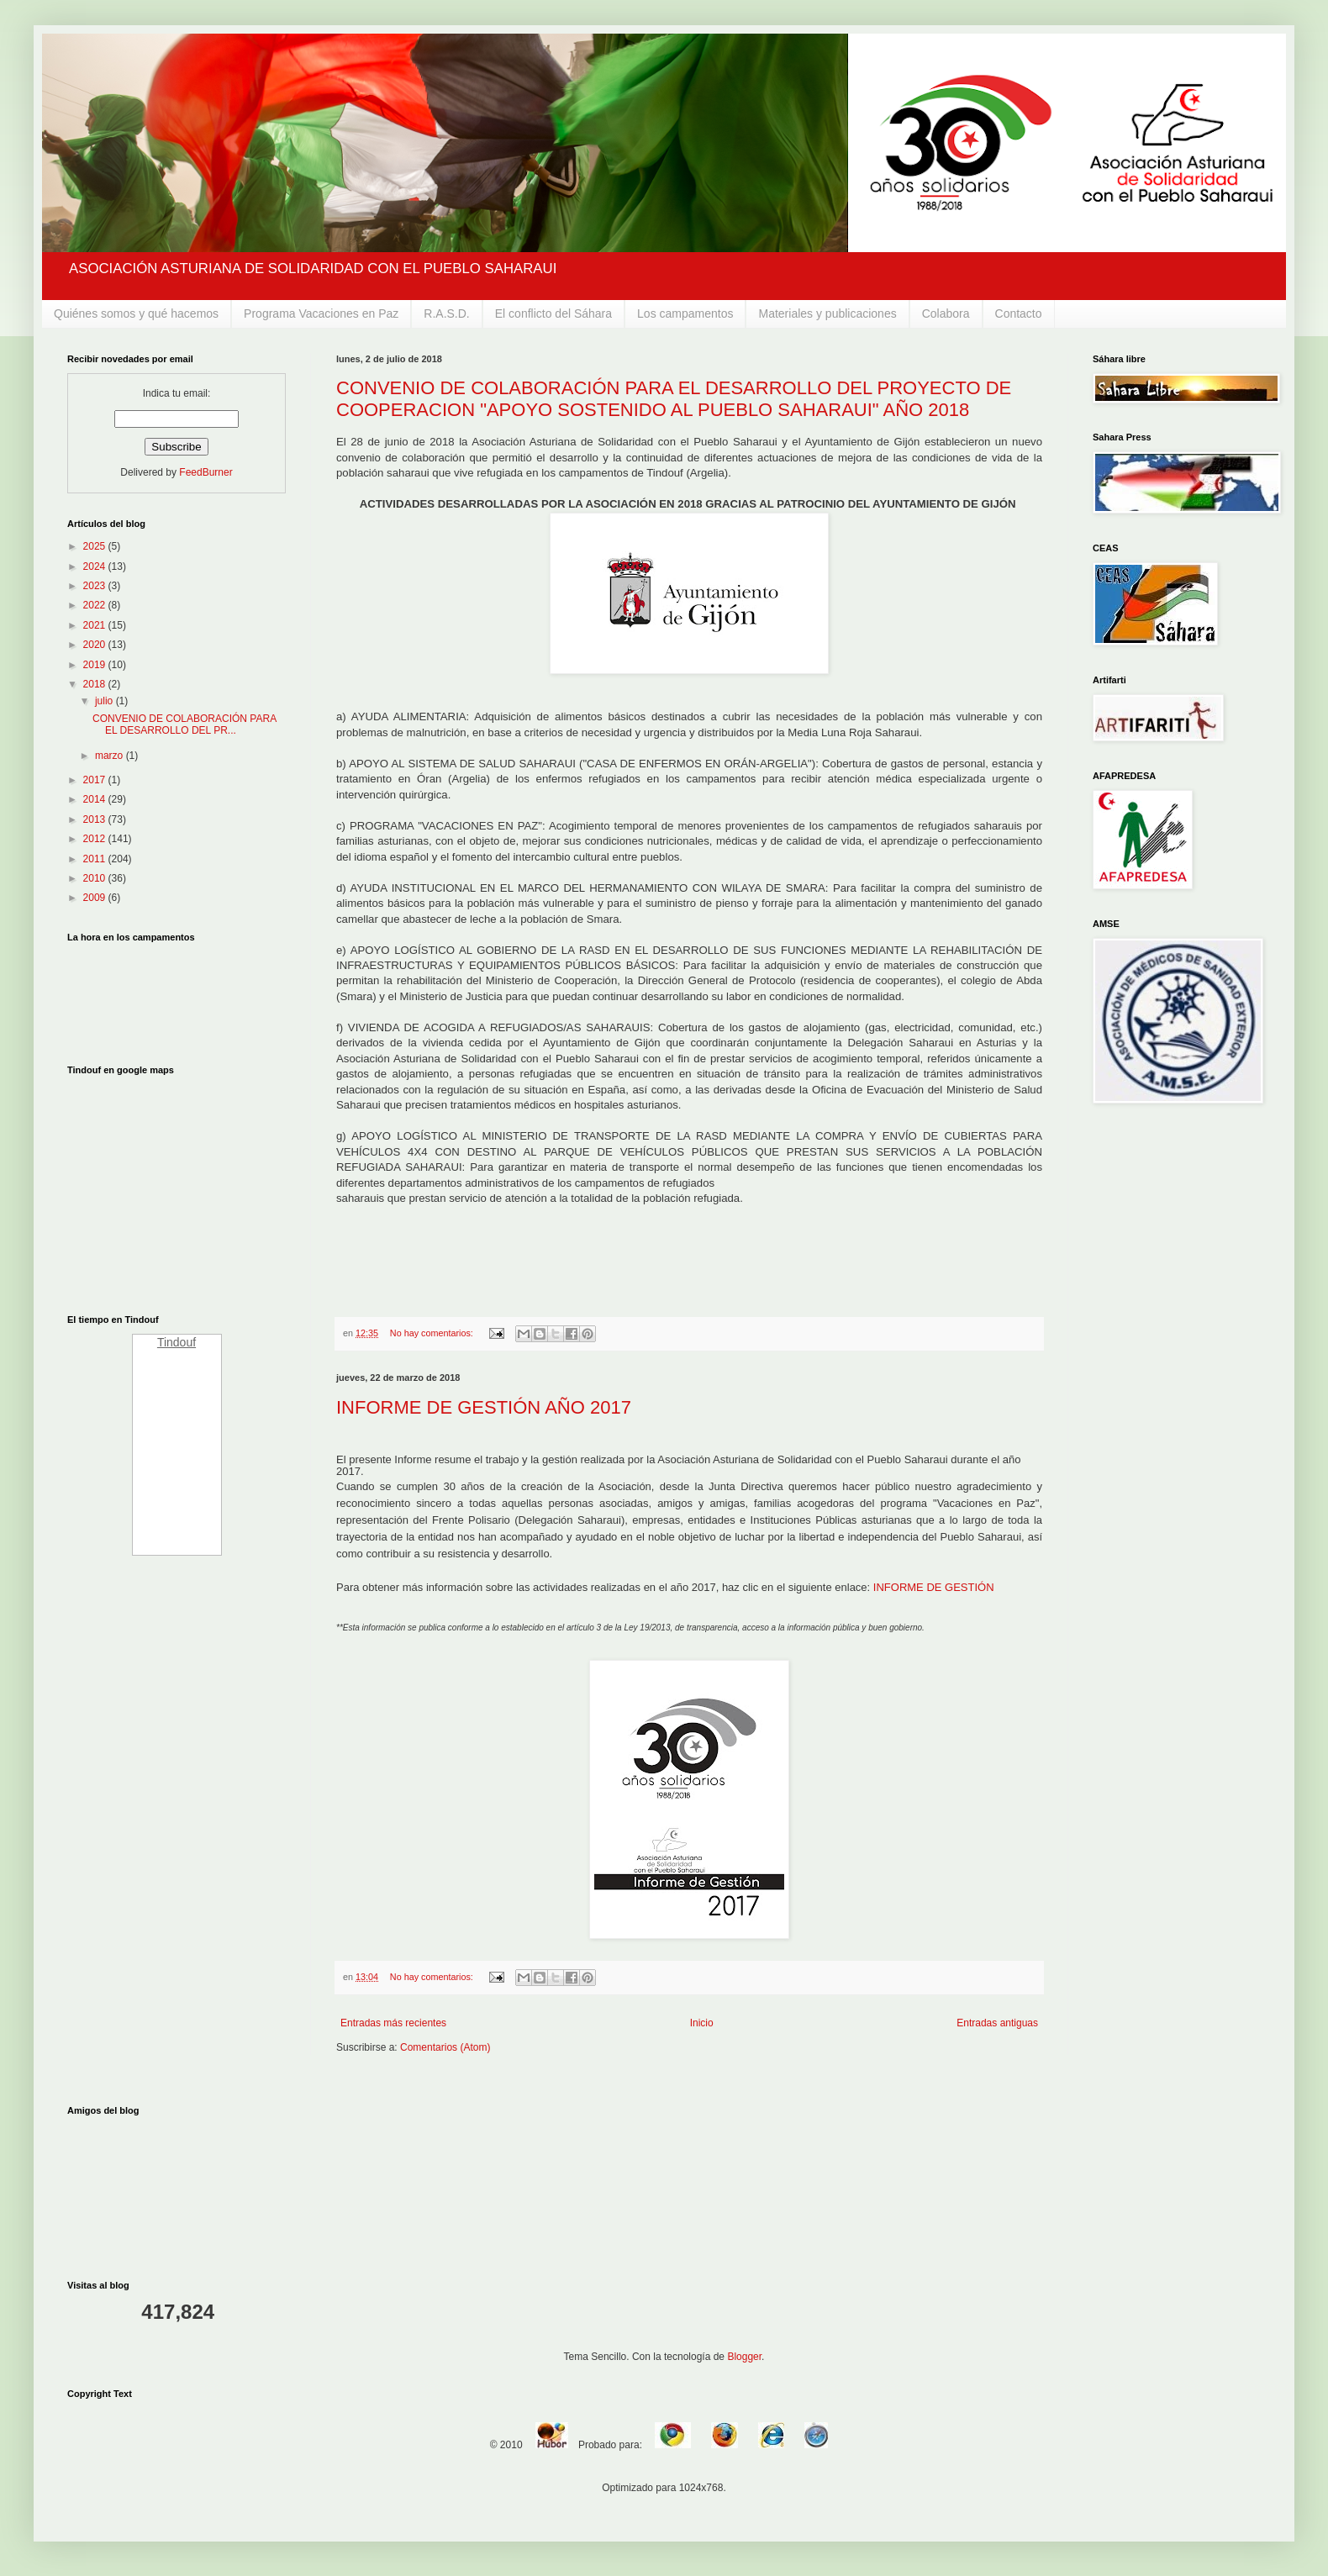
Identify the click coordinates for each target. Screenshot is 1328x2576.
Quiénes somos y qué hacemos (136, 313)
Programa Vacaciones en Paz (321, 313)
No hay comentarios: (433, 1333)
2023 (95, 586)
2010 (95, 878)
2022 (95, 605)
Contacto (1018, 313)
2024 (95, 566)
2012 (95, 839)
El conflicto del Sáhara (553, 313)
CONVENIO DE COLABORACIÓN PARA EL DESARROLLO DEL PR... (184, 724)
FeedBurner (205, 472)
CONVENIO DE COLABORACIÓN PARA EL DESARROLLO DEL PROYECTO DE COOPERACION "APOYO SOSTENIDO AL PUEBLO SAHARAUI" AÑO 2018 (673, 398)
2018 (95, 684)
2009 (95, 897)
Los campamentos (685, 313)
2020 (95, 645)
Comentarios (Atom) (445, 2047)
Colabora (946, 313)
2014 (95, 799)
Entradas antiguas (997, 2023)
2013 (95, 819)
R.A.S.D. (446, 313)
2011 (95, 859)
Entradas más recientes (393, 2023)
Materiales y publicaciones (827, 313)
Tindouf (176, 1342)
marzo (110, 755)
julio (105, 701)
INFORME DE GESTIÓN (933, 1587)
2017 (95, 780)
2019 (95, 665)
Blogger (744, 2357)
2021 (95, 625)
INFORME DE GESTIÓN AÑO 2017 (483, 1407)
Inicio (702, 2023)
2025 (95, 546)
